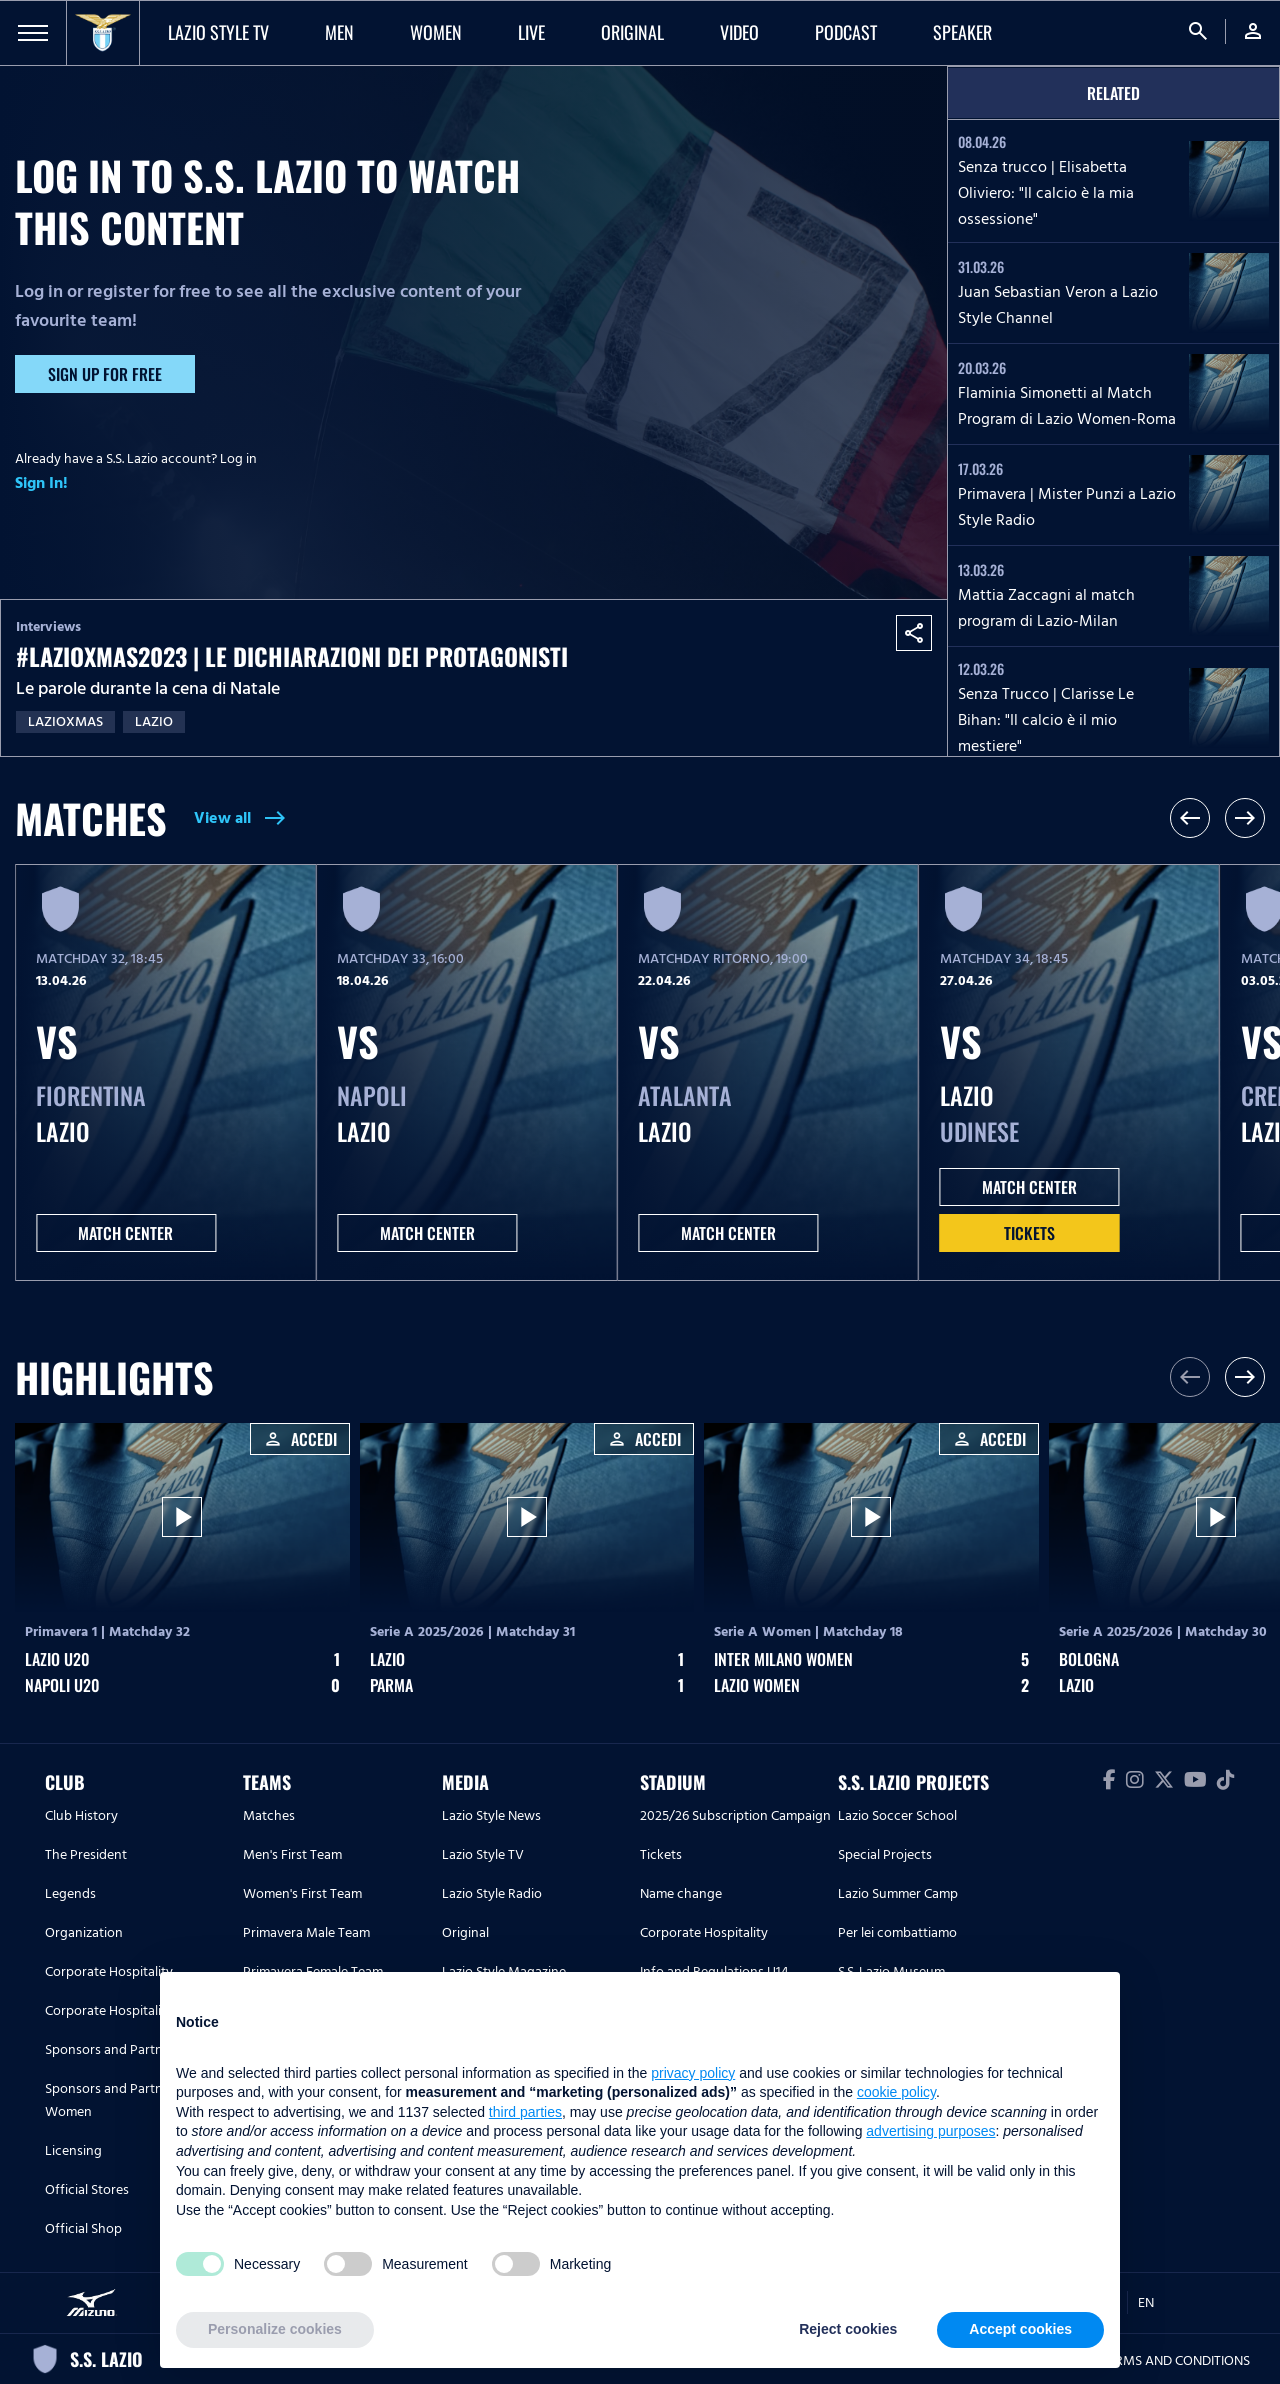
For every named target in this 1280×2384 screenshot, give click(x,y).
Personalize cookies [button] (275, 2329)
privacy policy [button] (693, 2073)
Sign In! (41, 483)
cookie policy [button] (896, 2092)
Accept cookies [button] (1020, 2329)
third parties (525, 2112)
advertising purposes (930, 2131)
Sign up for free (105, 374)
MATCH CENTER (125, 1233)
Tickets (1029, 1233)
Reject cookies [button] (848, 2329)
